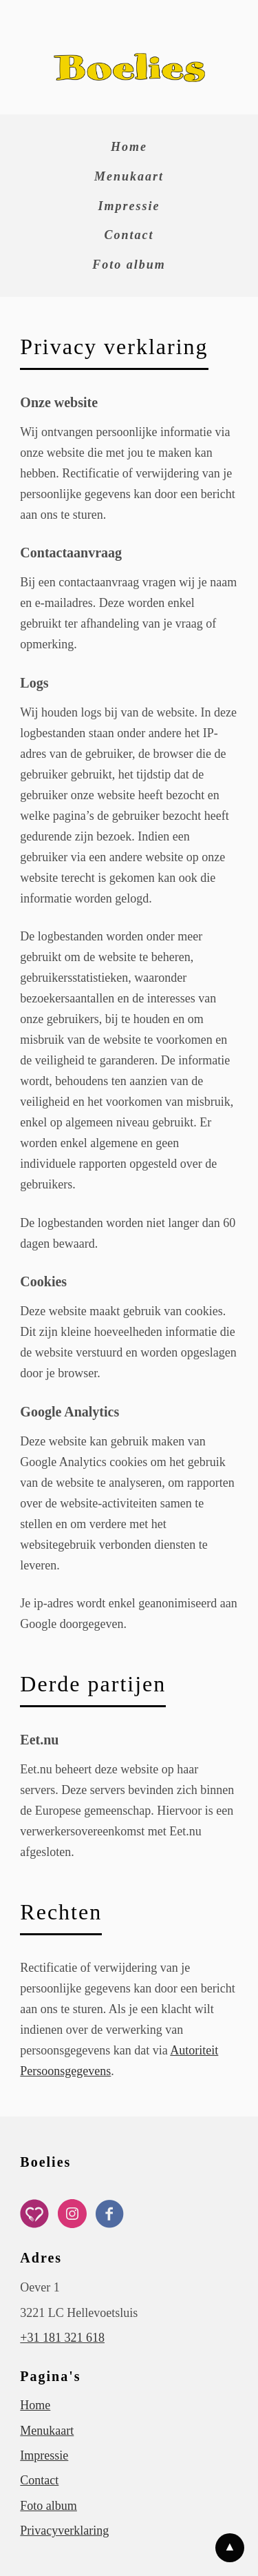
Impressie (129, 206)
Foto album (129, 264)
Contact (128, 235)
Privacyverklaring (64, 2530)
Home (129, 147)
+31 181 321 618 (62, 2338)
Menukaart (129, 176)
